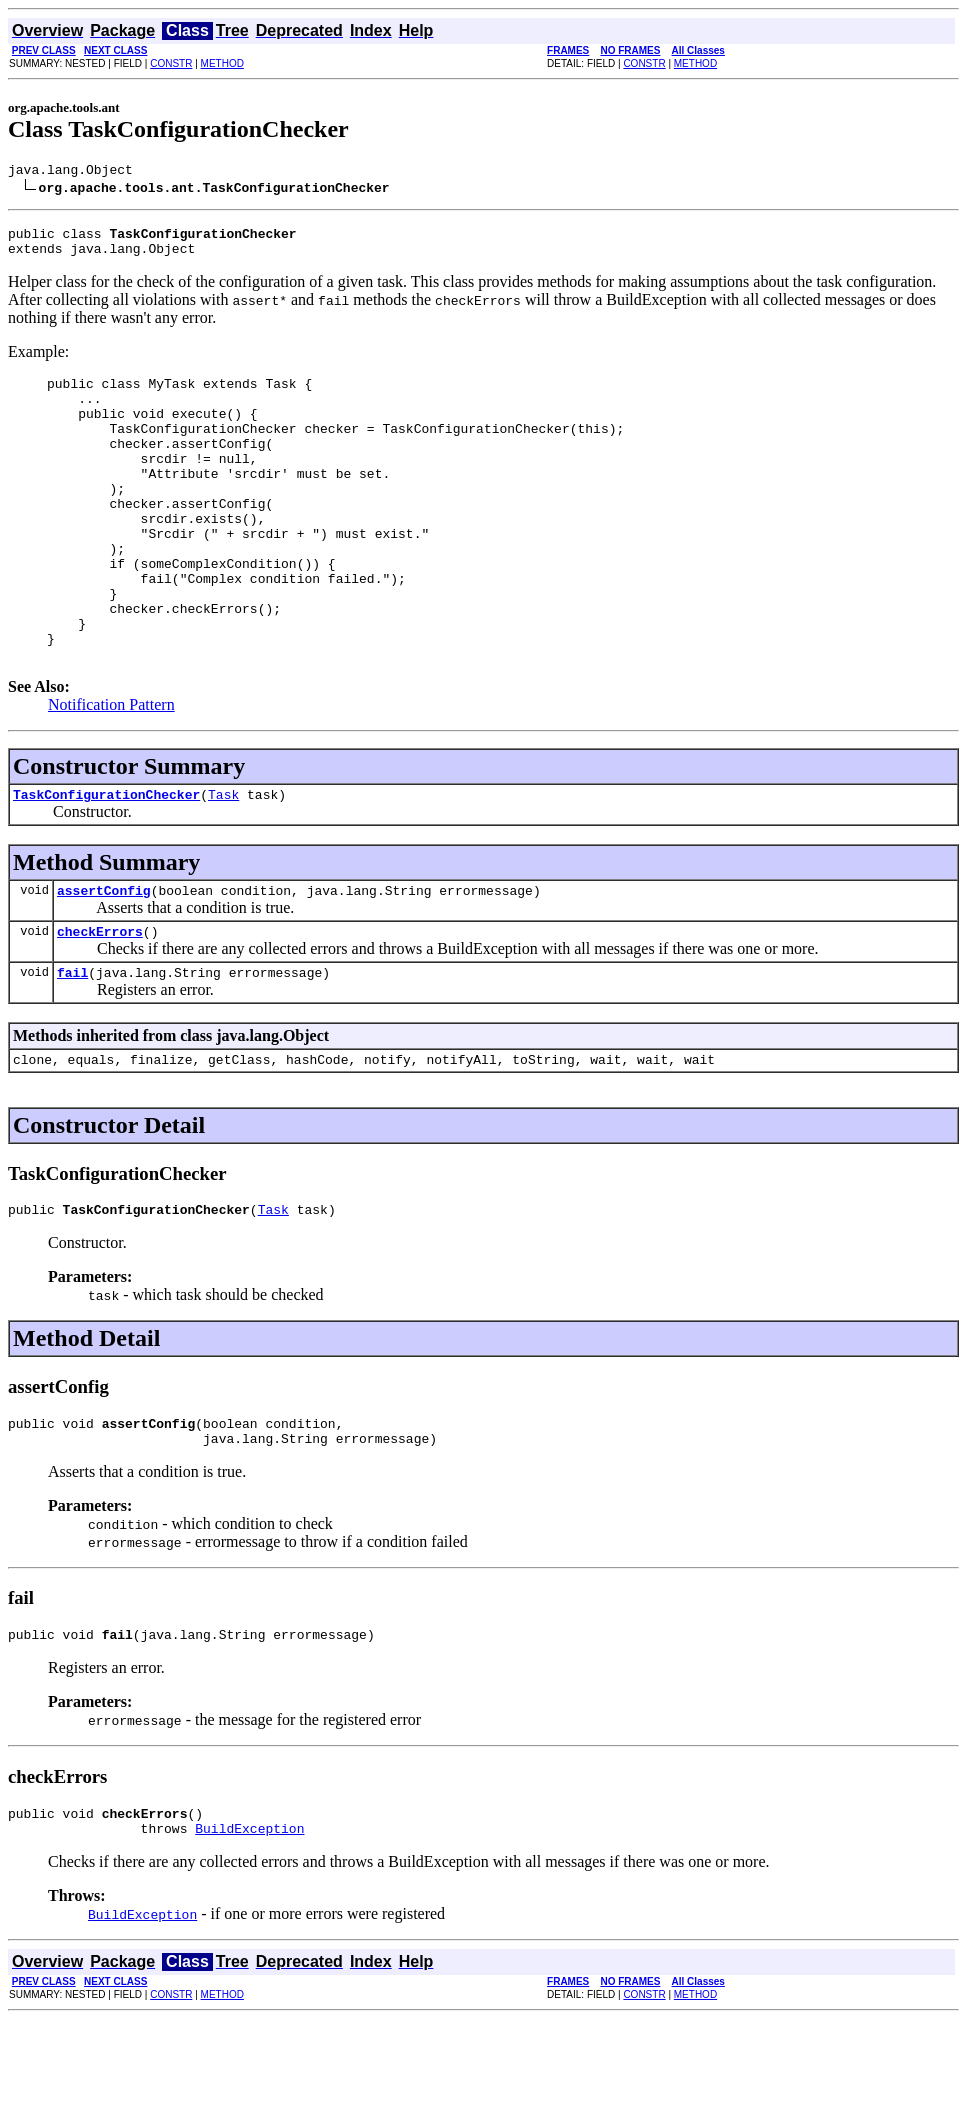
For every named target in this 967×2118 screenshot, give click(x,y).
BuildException (249, 1927)
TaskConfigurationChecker (106, 863)
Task (223, 863)
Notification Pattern (111, 770)
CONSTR (171, 63)
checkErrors (100, 1006)
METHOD (222, 63)
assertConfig (104, 962)
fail (72, 1050)
